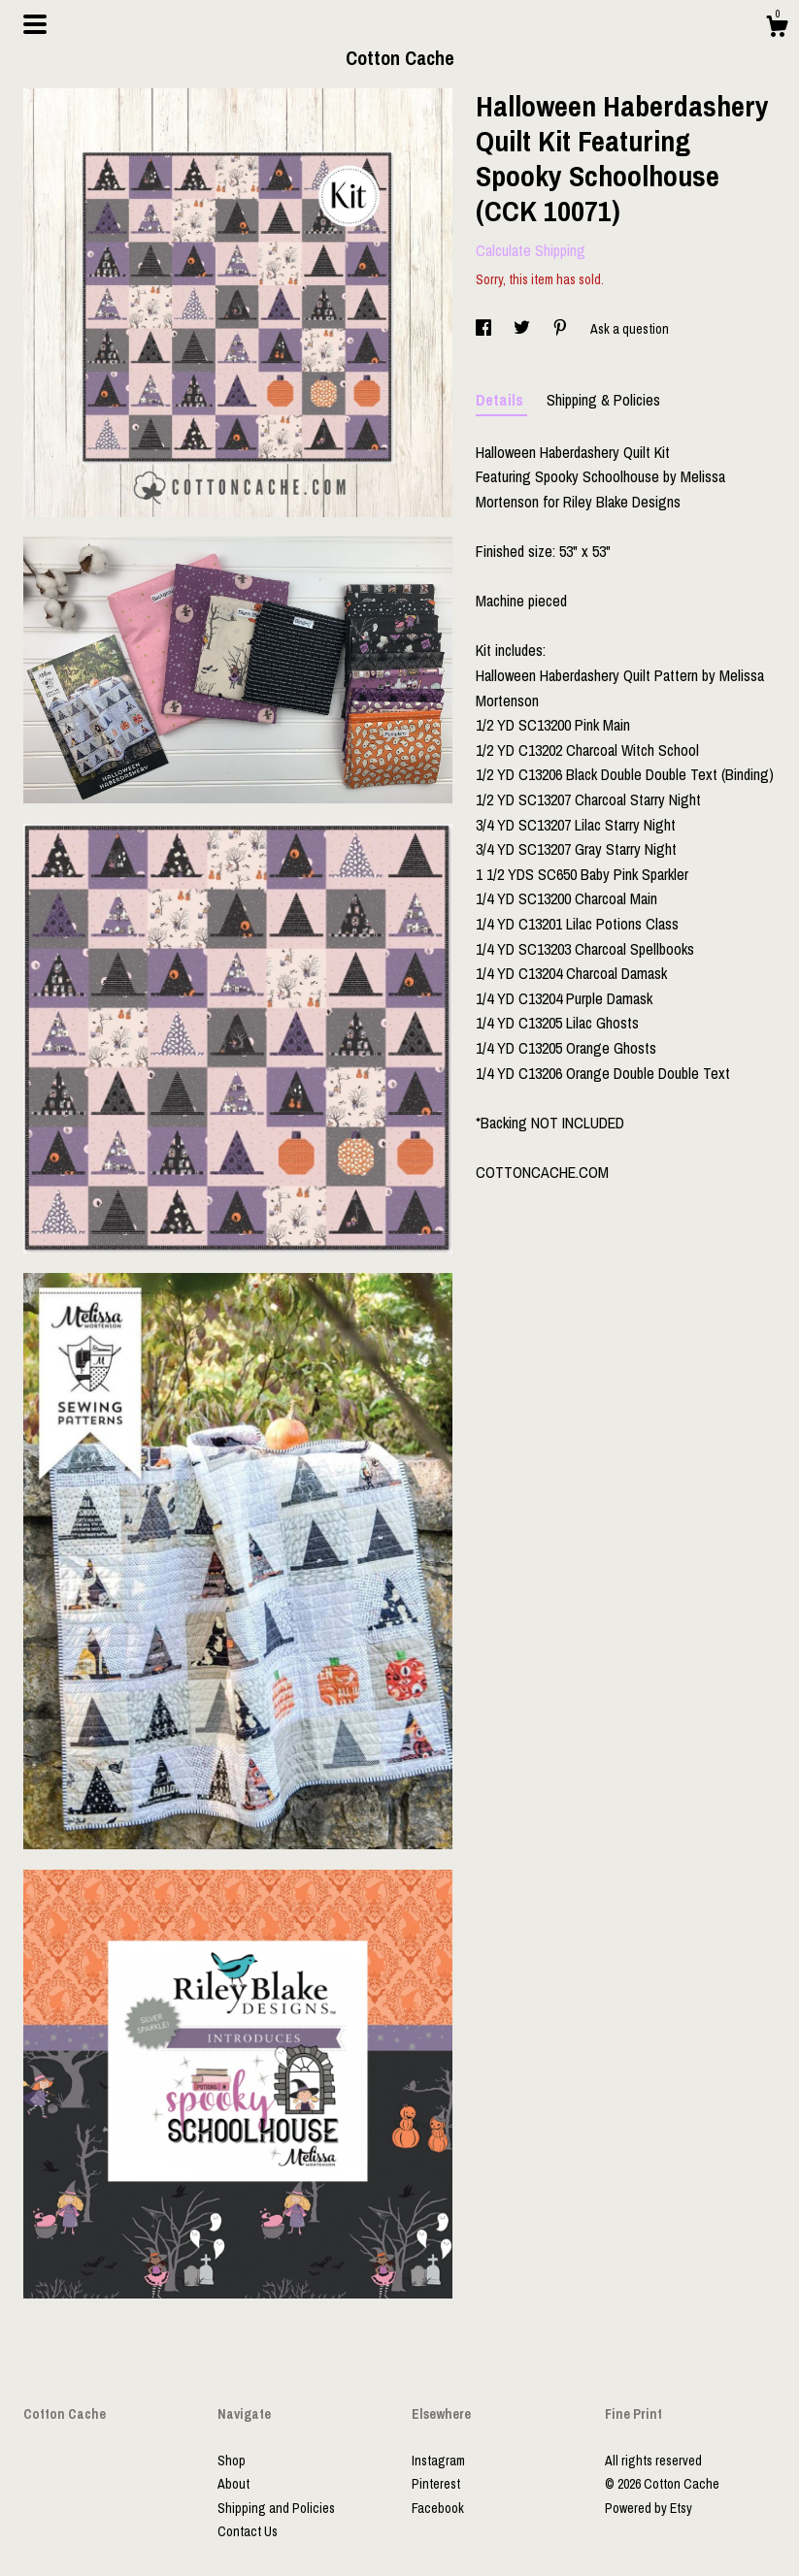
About (233, 2484)
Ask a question (629, 329)
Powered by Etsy (648, 2508)
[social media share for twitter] (523, 329)
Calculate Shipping (530, 250)
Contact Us (247, 2531)
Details (501, 399)
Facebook (438, 2508)
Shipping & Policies (603, 399)
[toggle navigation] (35, 24)
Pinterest (436, 2484)
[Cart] (776, 29)
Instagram (438, 2460)
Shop (231, 2460)
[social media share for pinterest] (561, 329)
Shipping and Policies (276, 2508)
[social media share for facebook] (485, 329)
